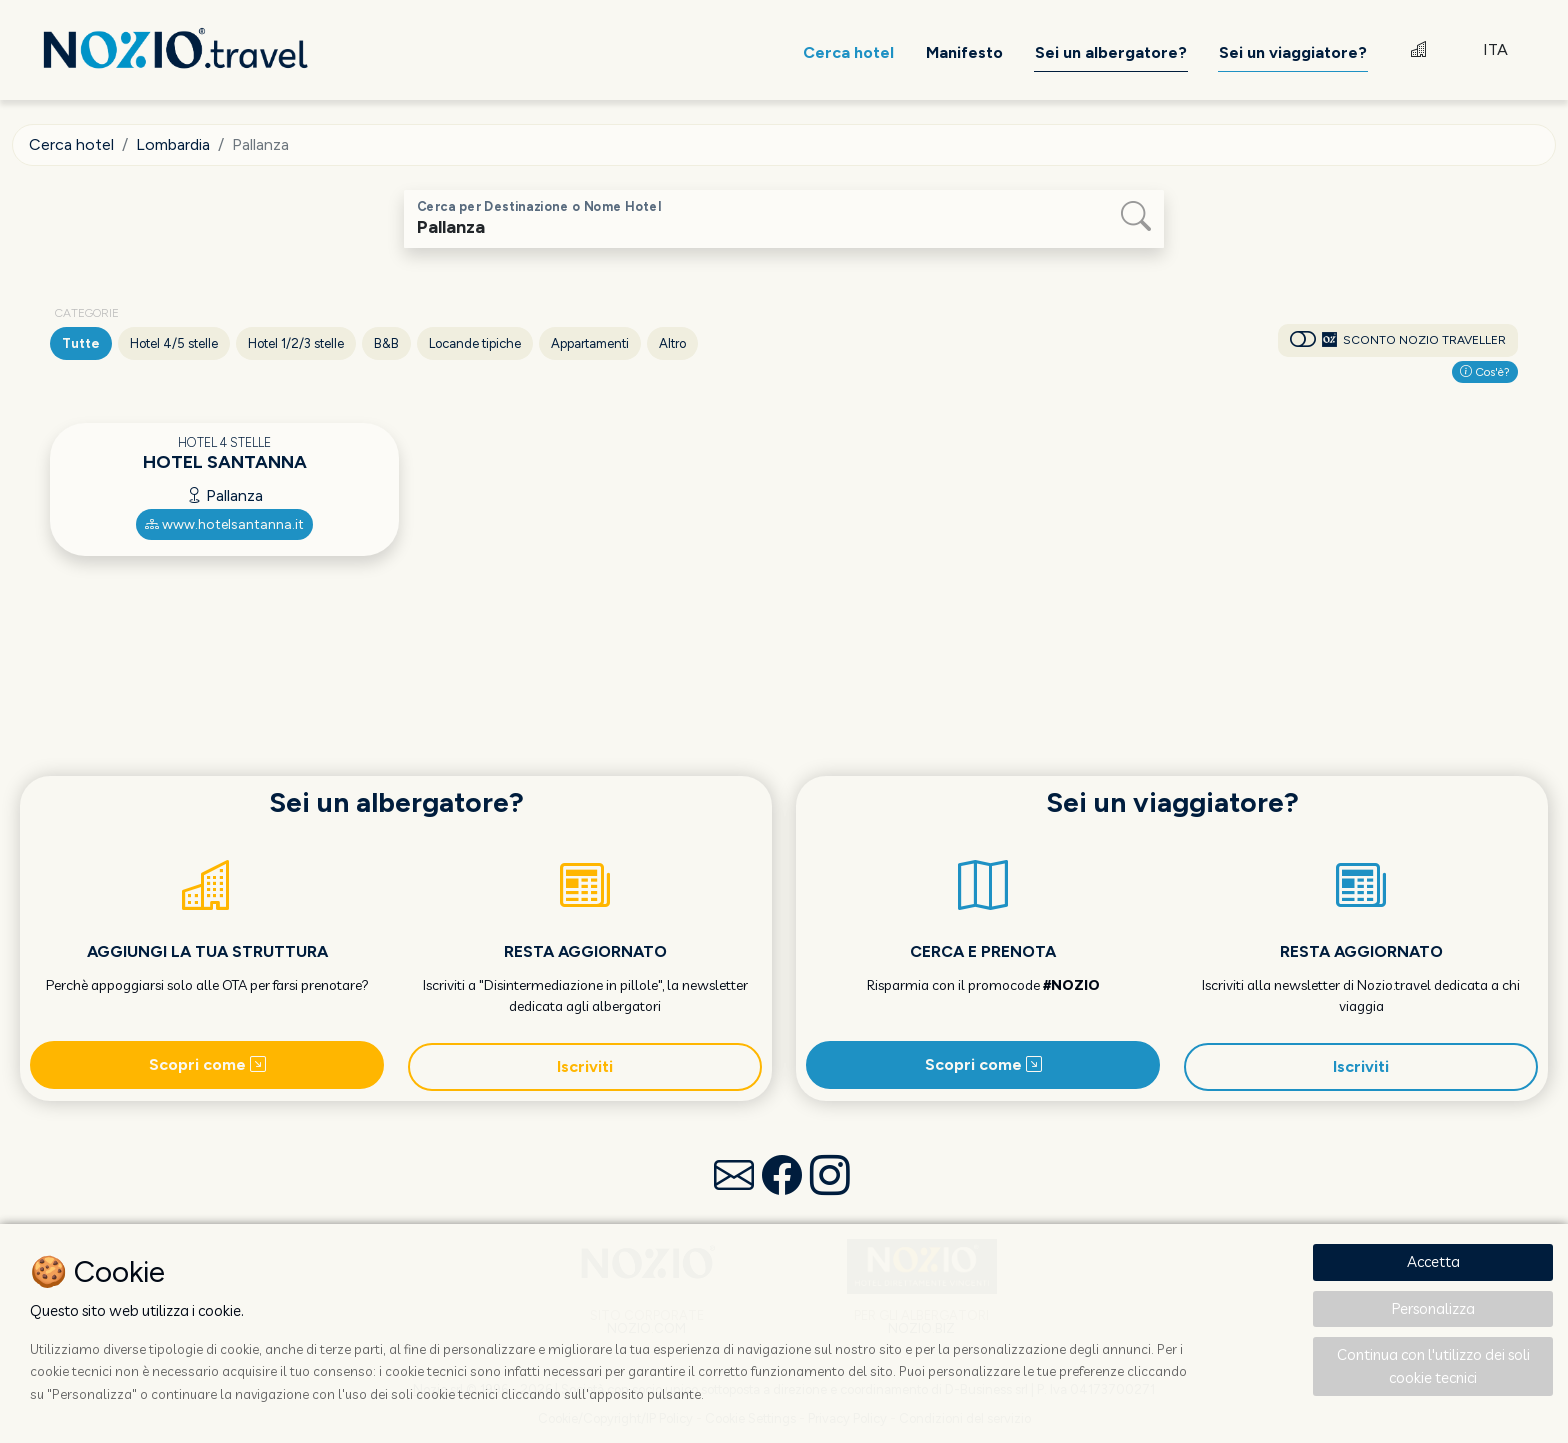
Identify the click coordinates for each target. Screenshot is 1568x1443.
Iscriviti (585, 1066)
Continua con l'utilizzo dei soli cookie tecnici (1433, 1366)
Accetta (1433, 1261)
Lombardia (173, 144)
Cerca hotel (71, 144)
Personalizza (1433, 1308)
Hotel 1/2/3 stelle (296, 343)
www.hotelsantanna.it (224, 524)
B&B (386, 343)
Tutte (81, 343)
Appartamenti (590, 343)
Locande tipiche (475, 343)
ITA (1495, 49)
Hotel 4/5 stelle (174, 343)
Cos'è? (1485, 372)
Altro (672, 343)
